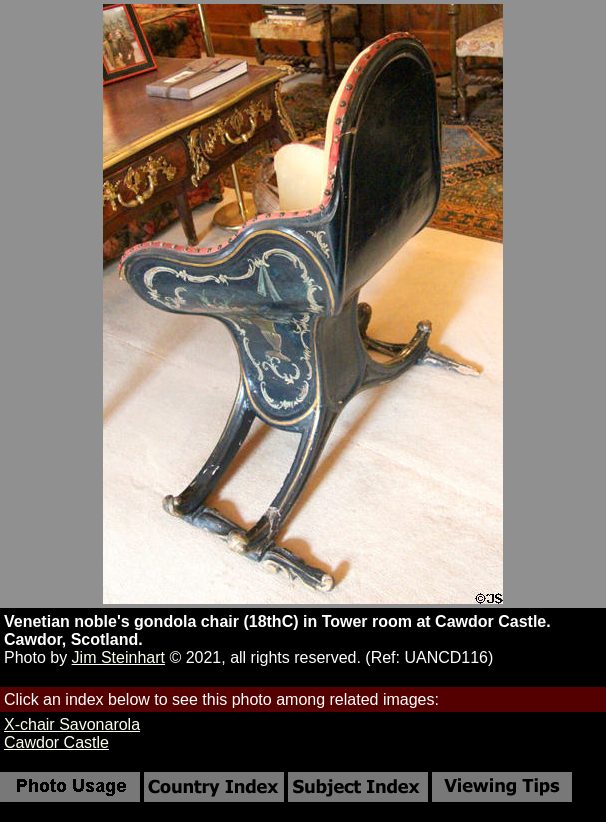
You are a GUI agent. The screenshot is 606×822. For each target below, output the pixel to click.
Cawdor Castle (56, 742)
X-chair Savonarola (72, 724)
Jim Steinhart (118, 657)
